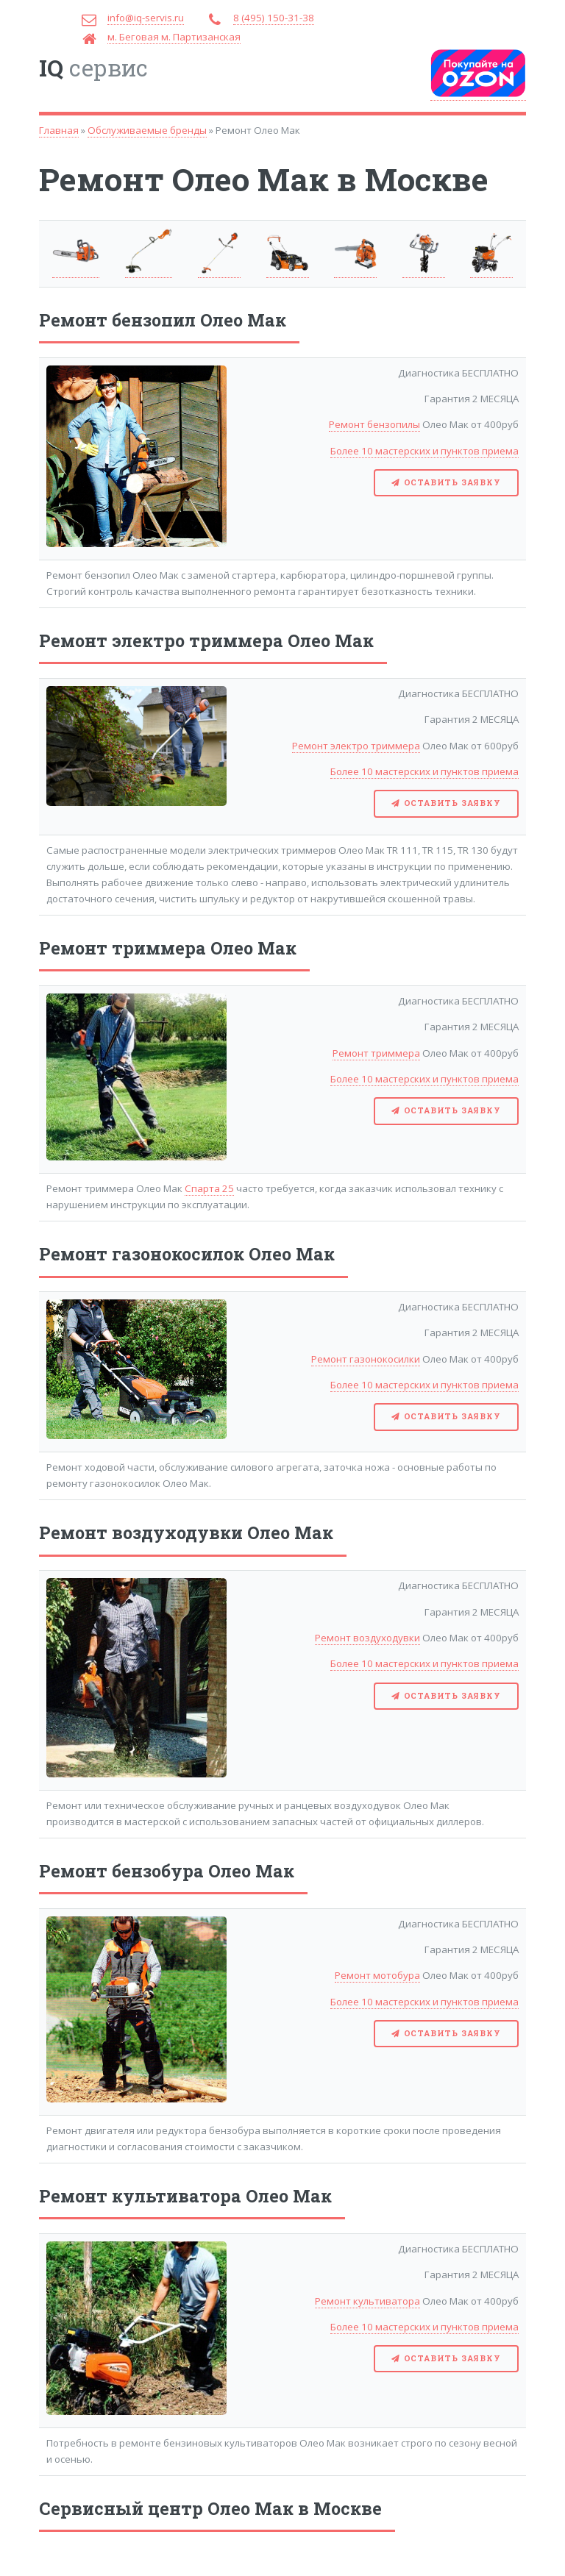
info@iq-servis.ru (145, 17)
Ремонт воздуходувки (367, 1637)
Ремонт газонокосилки (365, 1359)
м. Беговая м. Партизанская (174, 36)
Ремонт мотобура (377, 1975)
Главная (59, 130)
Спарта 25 (209, 1188)
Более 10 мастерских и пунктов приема (424, 450)
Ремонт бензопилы (374, 424)
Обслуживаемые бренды (147, 130)
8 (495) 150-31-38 (273, 17)
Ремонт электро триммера (356, 745)
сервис (93, 67)
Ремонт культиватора (367, 2301)
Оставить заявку (452, 482)
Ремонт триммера (376, 1053)
